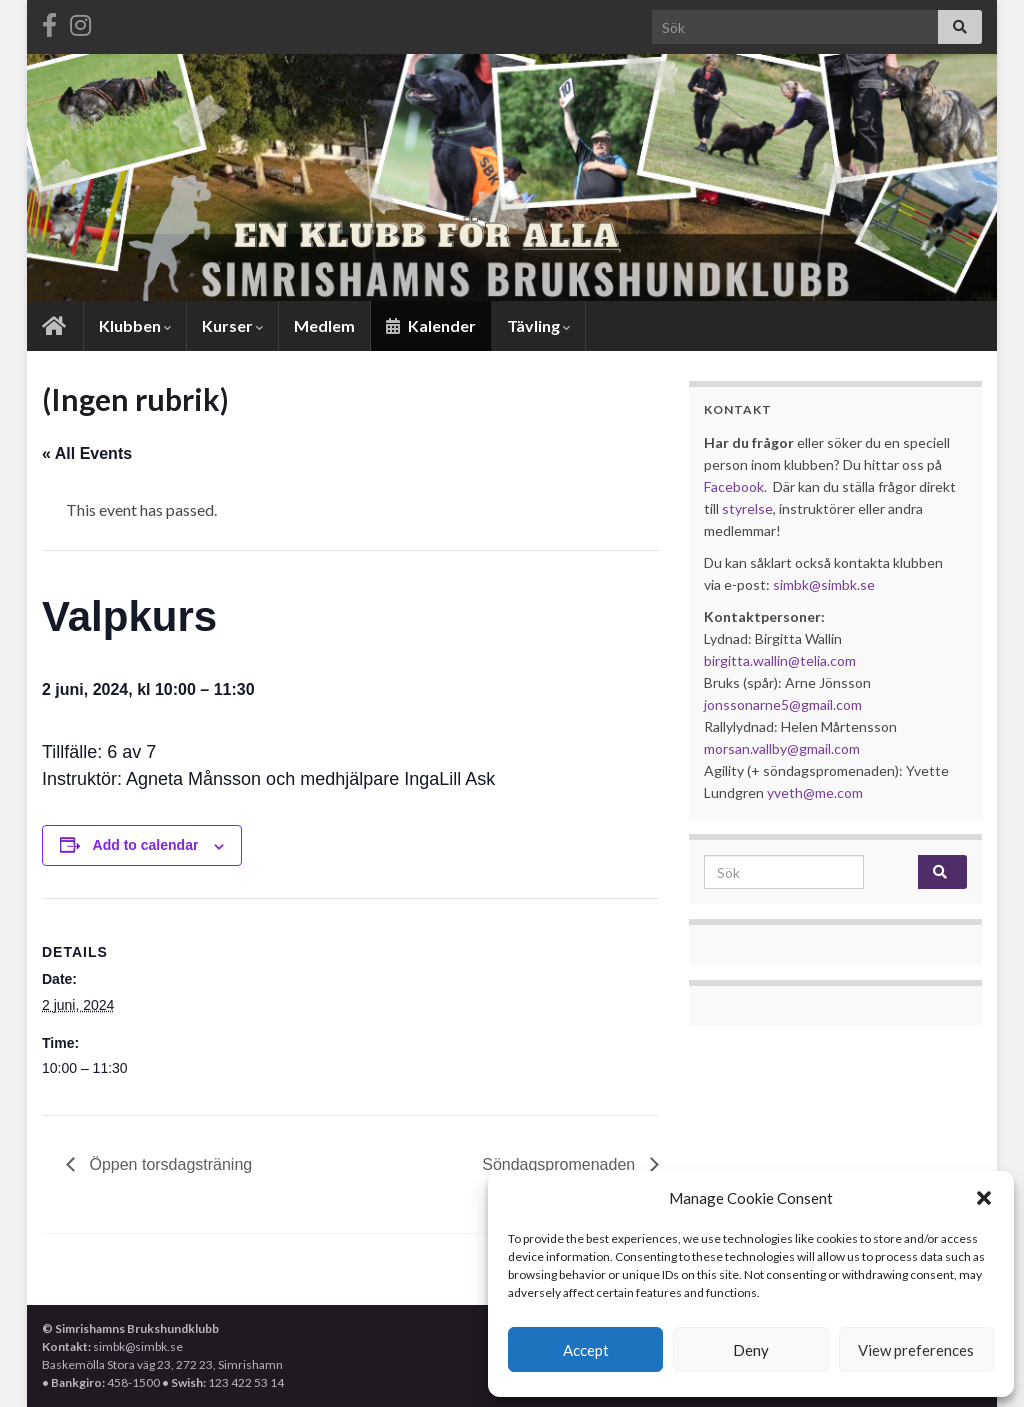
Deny (751, 1350)
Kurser (232, 325)
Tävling (538, 325)
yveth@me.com (815, 792)
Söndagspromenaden (560, 1164)
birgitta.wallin (746, 660)
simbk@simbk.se (824, 584)
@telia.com (822, 660)
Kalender (431, 325)
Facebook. (735, 486)
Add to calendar (146, 845)
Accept (586, 1350)
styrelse (747, 508)
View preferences (916, 1350)
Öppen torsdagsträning (168, 1164)
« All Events (87, 453)
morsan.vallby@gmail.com (783, 748)
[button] (984, 1198)
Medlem (324, 325)
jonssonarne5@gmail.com (783, 704)
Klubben (135, 325)
